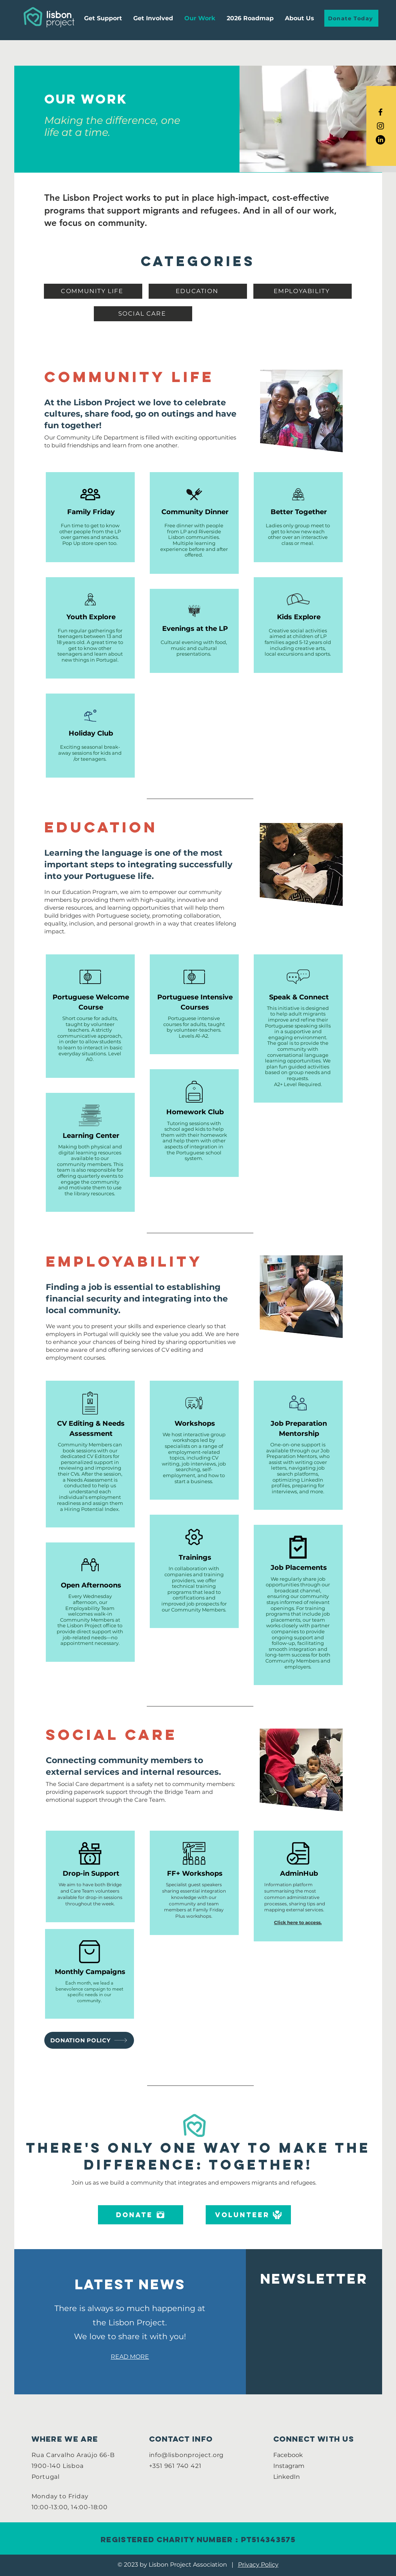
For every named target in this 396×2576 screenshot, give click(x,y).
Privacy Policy (258, 2564)
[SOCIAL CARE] (143, 313)
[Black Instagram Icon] (380, 126)
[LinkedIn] (380, 139)
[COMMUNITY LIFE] (93, 291)
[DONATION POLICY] (89, 2040)
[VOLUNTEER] (248, 2214)
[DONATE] (140, 2214)
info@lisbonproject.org (186, 2455)
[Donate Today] (351, 18)
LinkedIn (286, 2476)
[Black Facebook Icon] (380, 112)
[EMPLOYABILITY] (302, 291)
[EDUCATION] (198, 291)
